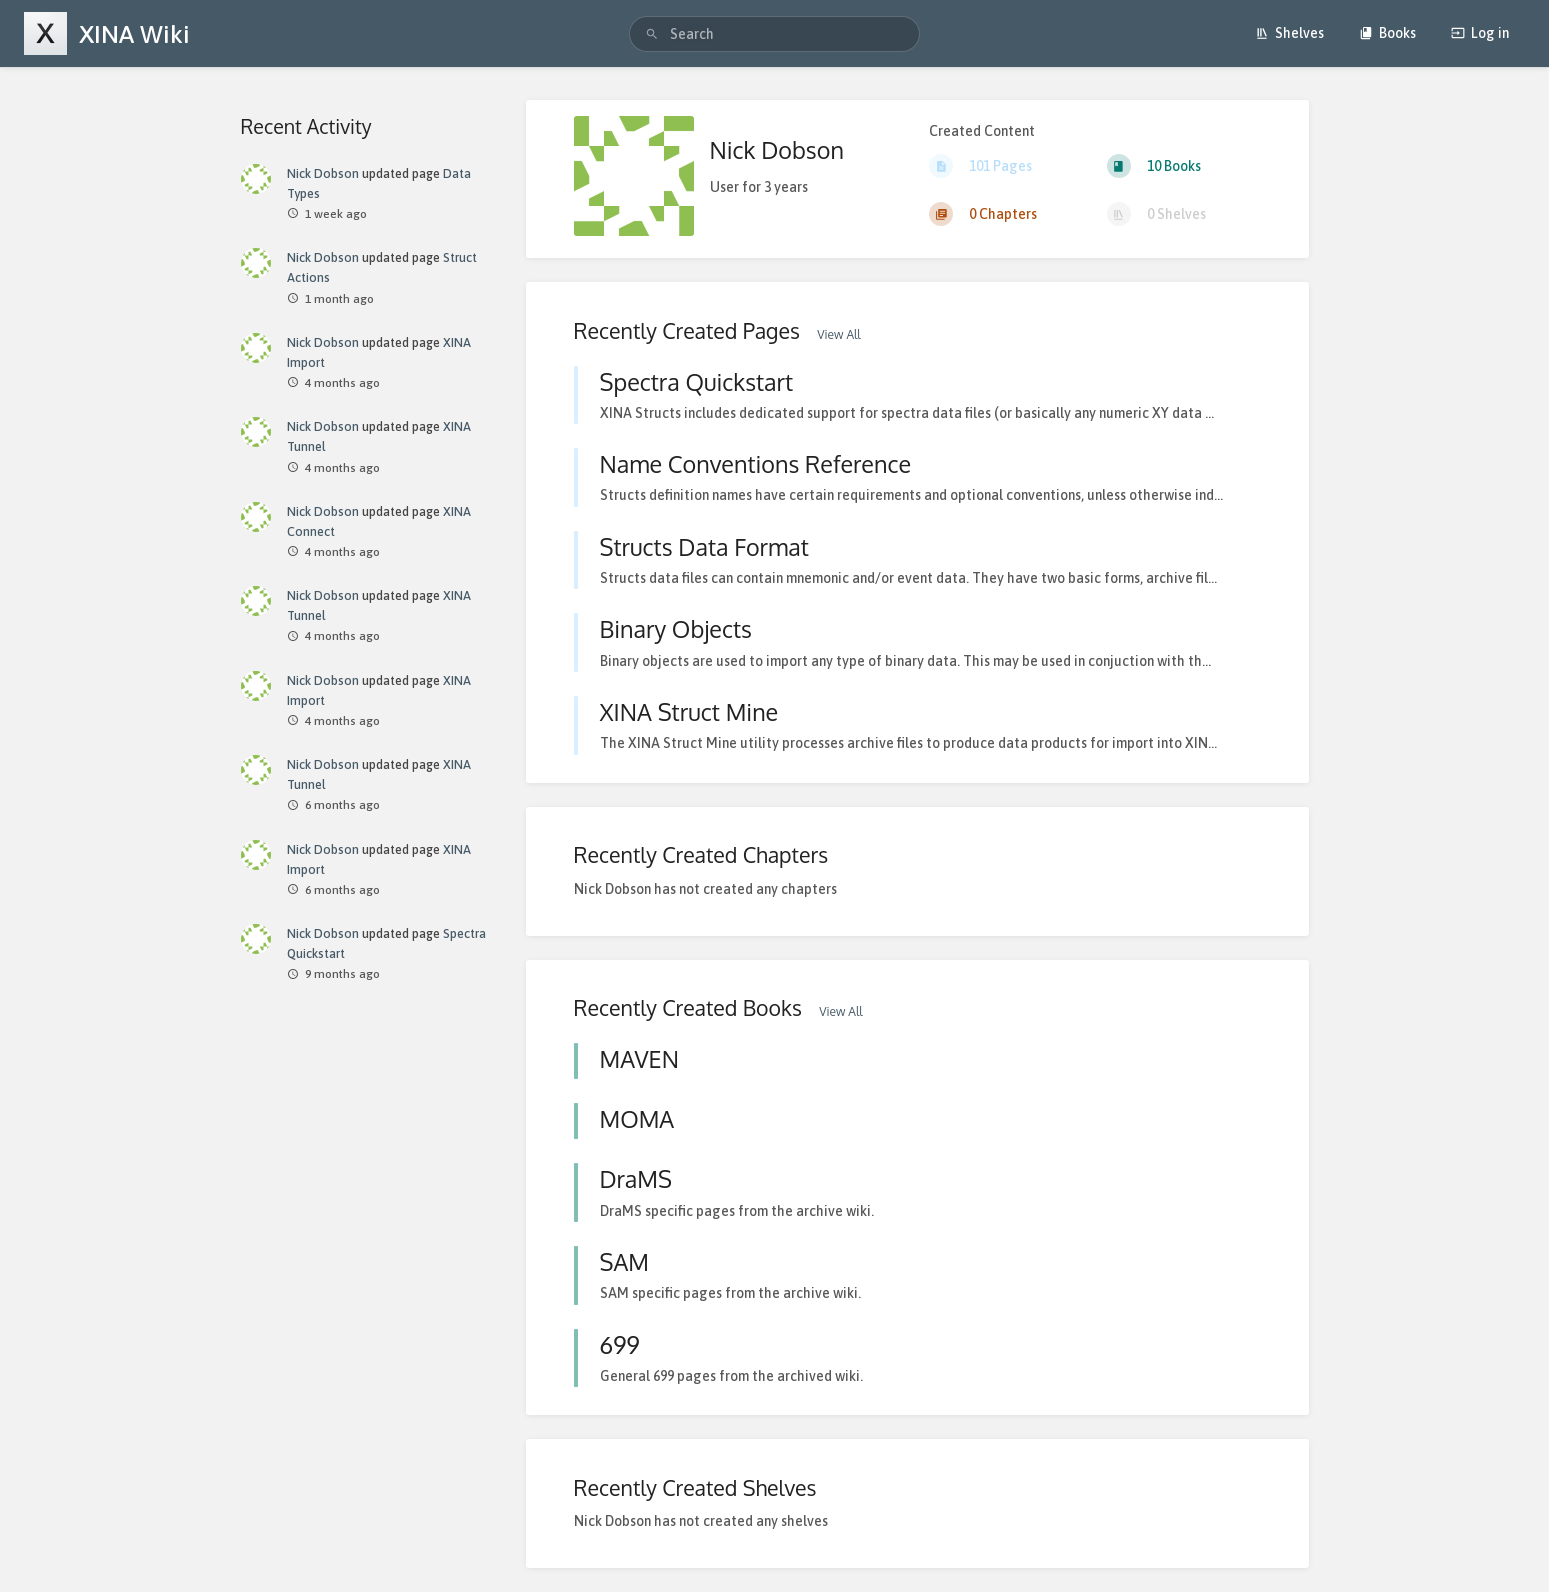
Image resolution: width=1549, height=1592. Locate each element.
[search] (774, 34)
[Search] (652, 34)
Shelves (1289, 33)
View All (838, 334)
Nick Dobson (323, 173)
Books (1387, 33)
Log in (1480, 33)
